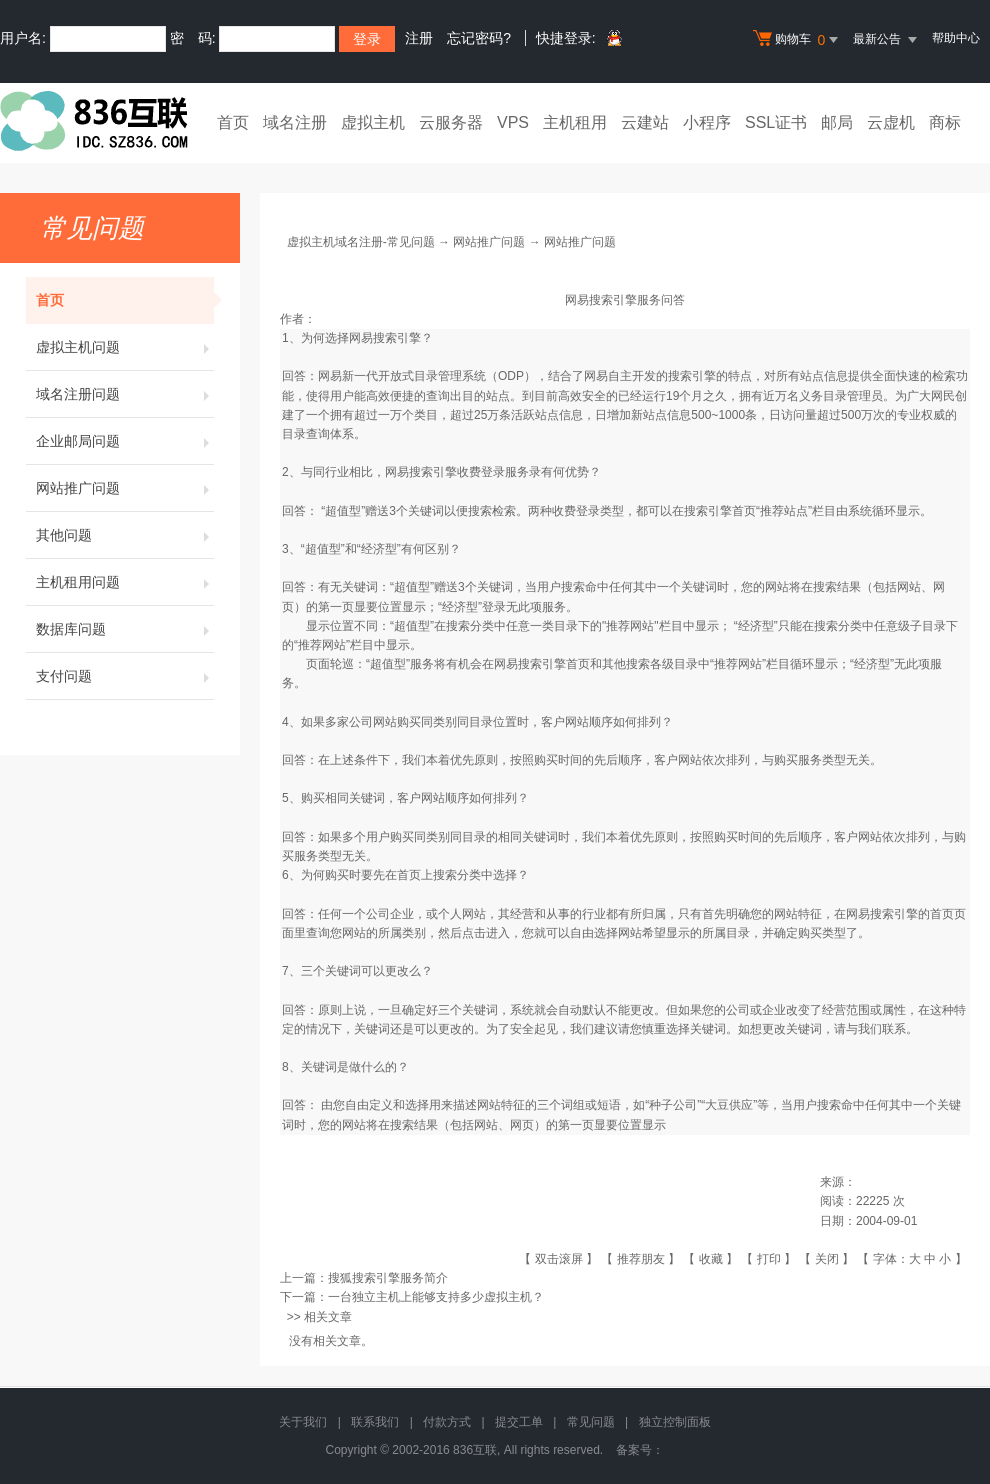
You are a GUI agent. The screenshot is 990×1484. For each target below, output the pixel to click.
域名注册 (295, 122)
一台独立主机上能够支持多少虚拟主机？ (436, 1297)
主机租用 (575, 122)
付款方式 (447, 1422)
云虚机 (891, 122)
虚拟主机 (373, 122)
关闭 (827, 1259)
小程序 (707, 122)
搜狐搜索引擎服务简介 (388, 1278)
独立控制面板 (675, 1422)
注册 (419, 38)
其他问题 (125, 535)
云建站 (645, 122)
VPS (513, 122)
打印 (769, 1259)
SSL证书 (776, 122)
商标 (945, 122)
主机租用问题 (125, 582)
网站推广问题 (125, 488)
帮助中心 (956, 38)
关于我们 (303, 1422)
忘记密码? (479, 38)
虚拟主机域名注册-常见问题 (361, 242)
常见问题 (591, 1422)
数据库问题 (125, 629)
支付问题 (125, 676)
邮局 (837, 122)
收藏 (711, 1259)
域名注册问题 (125, 394)
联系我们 (375, 1422)
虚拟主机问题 (125, 347)
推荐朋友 (641, 1259)
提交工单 (519, 1422)
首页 (233, 122)
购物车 (798, 40)
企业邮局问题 (125, 441)
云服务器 (451, 122)
